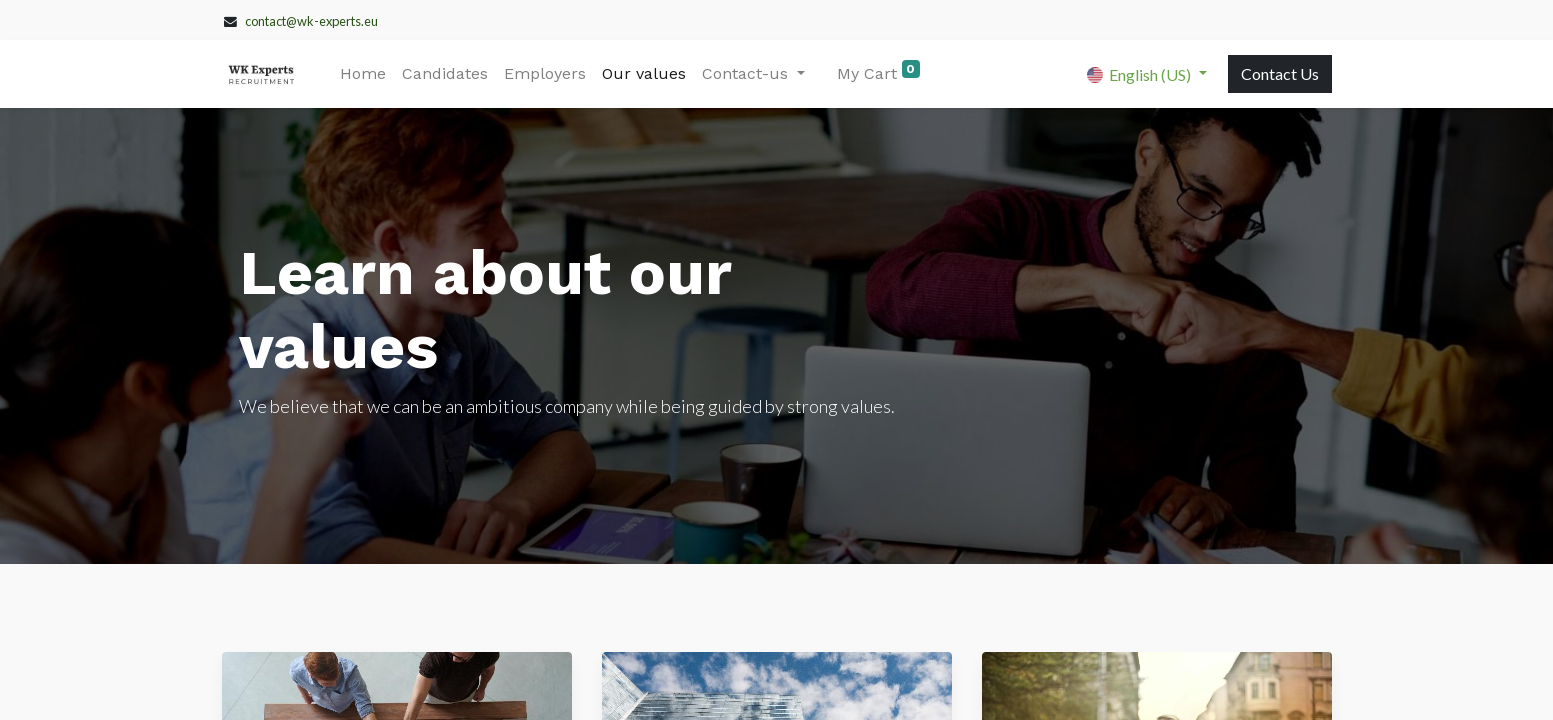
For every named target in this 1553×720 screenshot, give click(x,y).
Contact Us (1280, 73)
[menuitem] (363, 74)
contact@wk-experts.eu (311, 21)
